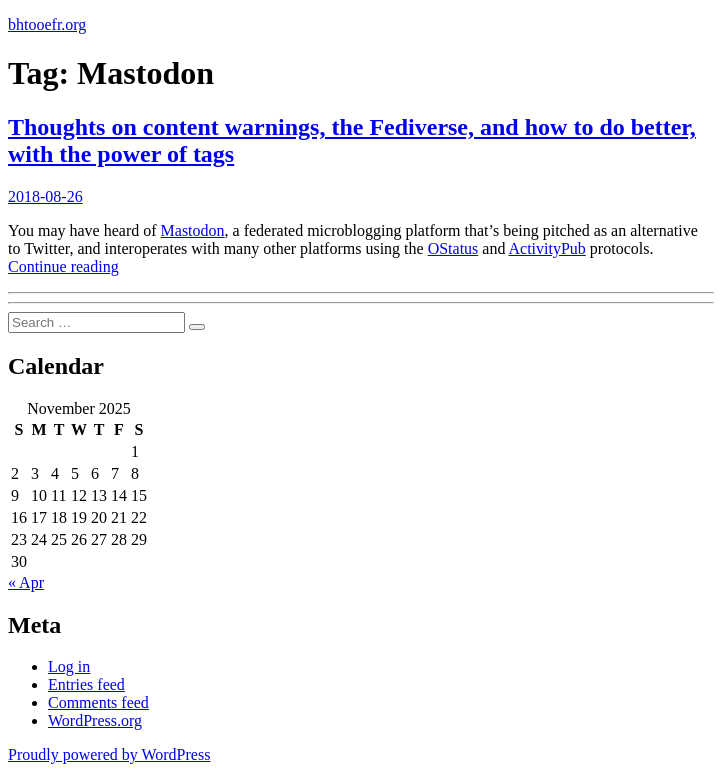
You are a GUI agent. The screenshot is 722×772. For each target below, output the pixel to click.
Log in (69, 666)
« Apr (26, 582)
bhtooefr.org (47, 24)
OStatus (453, 248)
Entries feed (86, 684)
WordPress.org (95, 720)
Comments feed (98, 702)
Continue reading (63, 266)
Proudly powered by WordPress (109, 754)
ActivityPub (547, 248)
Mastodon (193, 230)
